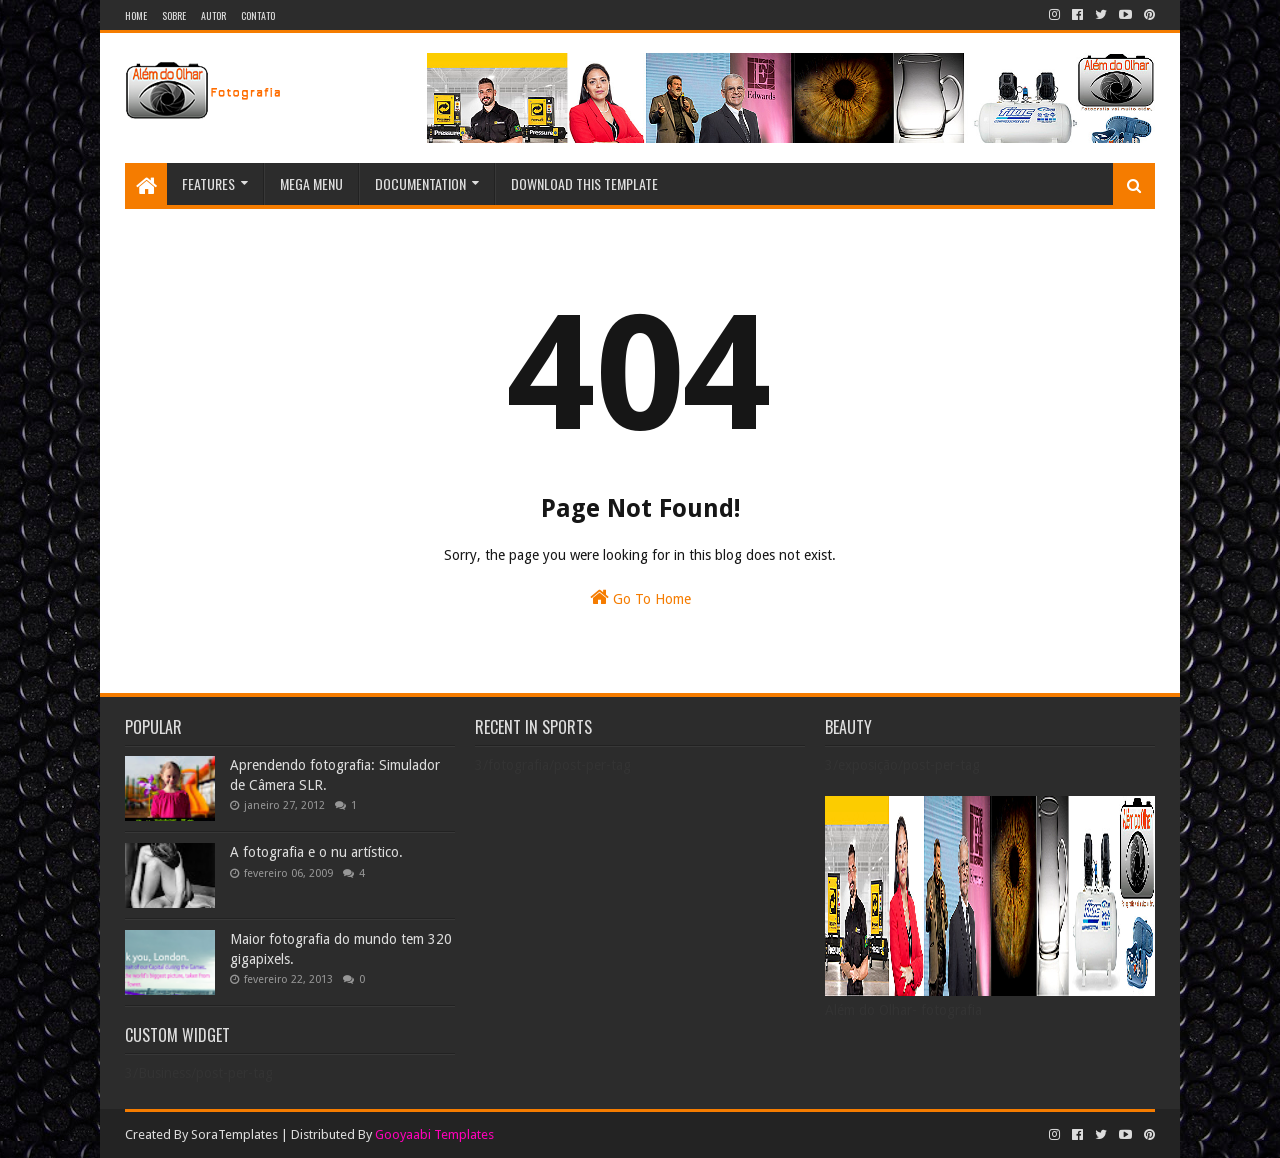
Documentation (420, 183)
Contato (258, 15)
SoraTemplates (234, 1134)
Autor (213, 15)
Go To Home (640, 597)
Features (208, 183)
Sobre (174, 15)
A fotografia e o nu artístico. (316, 852)
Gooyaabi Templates (434, 1134)
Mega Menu (311, 183)
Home (136, 15)
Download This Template (584, 183)
